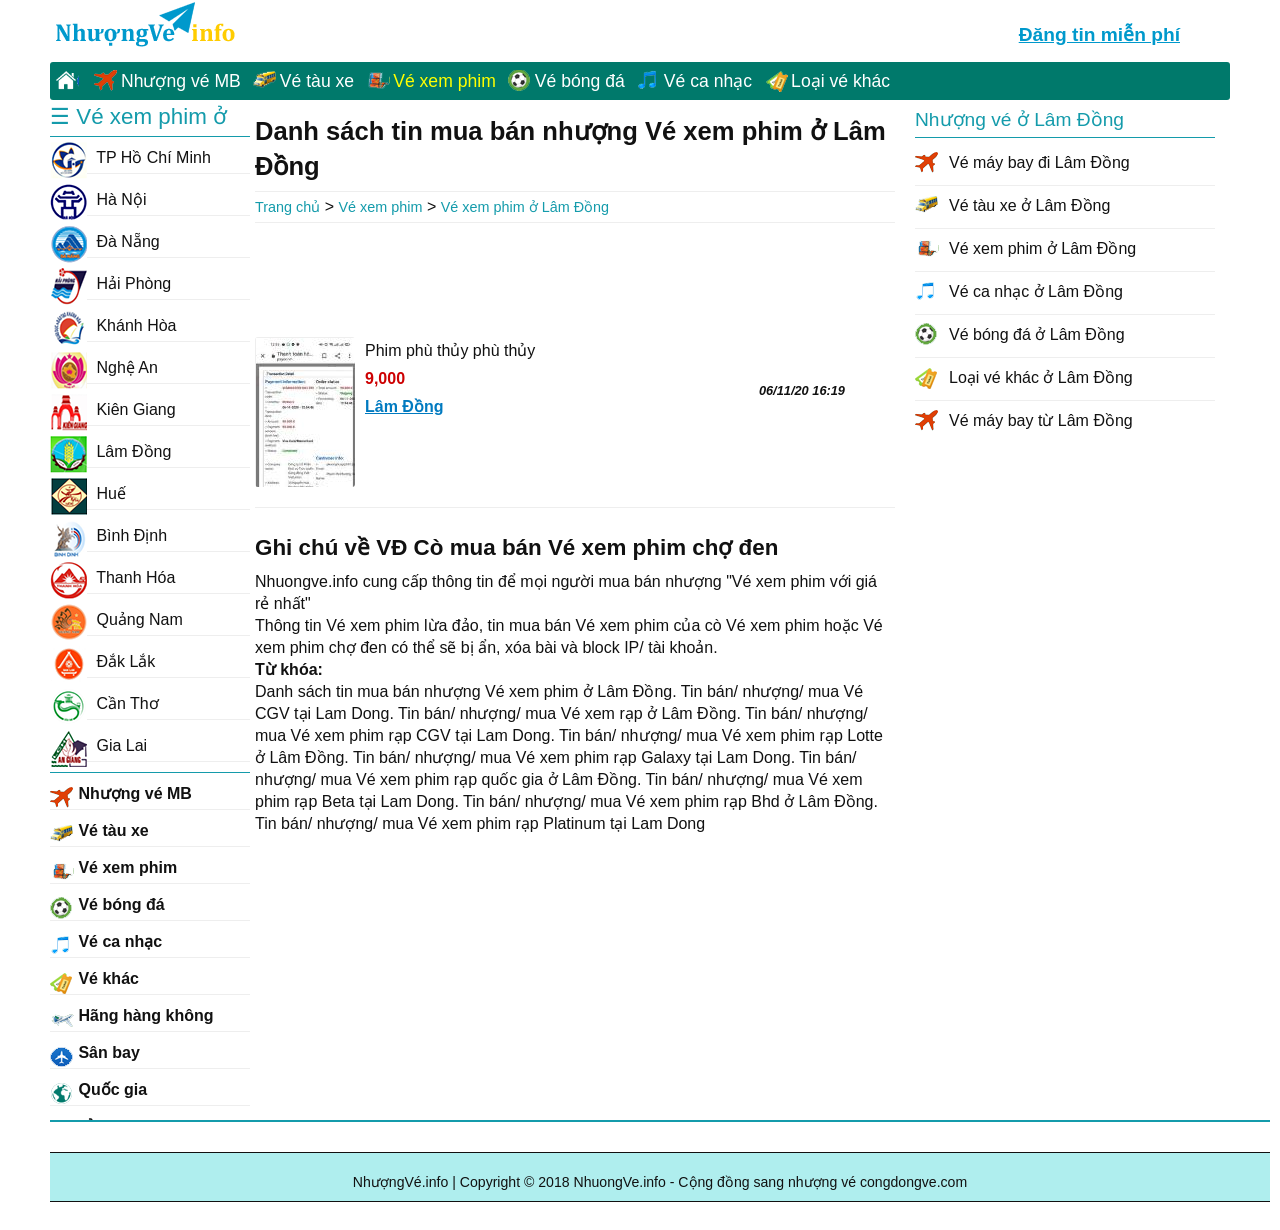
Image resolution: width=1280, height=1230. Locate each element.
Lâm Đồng (110, 452)
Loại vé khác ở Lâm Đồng (1041, 377)
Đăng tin (1099, 32)
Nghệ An (104, 368)
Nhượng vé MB (181, 81)
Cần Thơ (104, 704)
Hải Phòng (110, 284)
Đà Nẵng (105, 242)
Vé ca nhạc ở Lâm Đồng (1036, 291)
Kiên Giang (113, 410)
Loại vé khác (840, 81)
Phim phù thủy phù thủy (450, 350)
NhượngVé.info (401, 1182)
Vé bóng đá (580, 81)
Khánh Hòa (113, 326)
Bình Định (108, 536)
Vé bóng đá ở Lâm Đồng (1037, 334)
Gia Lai (98, 746)
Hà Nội (98, 200)
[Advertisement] (575, 278)
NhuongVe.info (143, 26)
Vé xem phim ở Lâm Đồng (525, 207)
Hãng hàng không (132, 1019)
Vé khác (94, 982)
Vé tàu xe (317, 81)
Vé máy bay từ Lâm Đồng (1041, 420)
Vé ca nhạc (708, 81)
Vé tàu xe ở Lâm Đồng (1029, 205)
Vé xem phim (444, 81)
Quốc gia (98, 1093)
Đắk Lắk (102, 662)
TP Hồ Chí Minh (130, 158)
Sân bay (95, 1056)
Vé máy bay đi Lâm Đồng (1039, 162)
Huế (88, 494)
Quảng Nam (116, 620)
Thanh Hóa (112, 578)
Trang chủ (287, 207)
